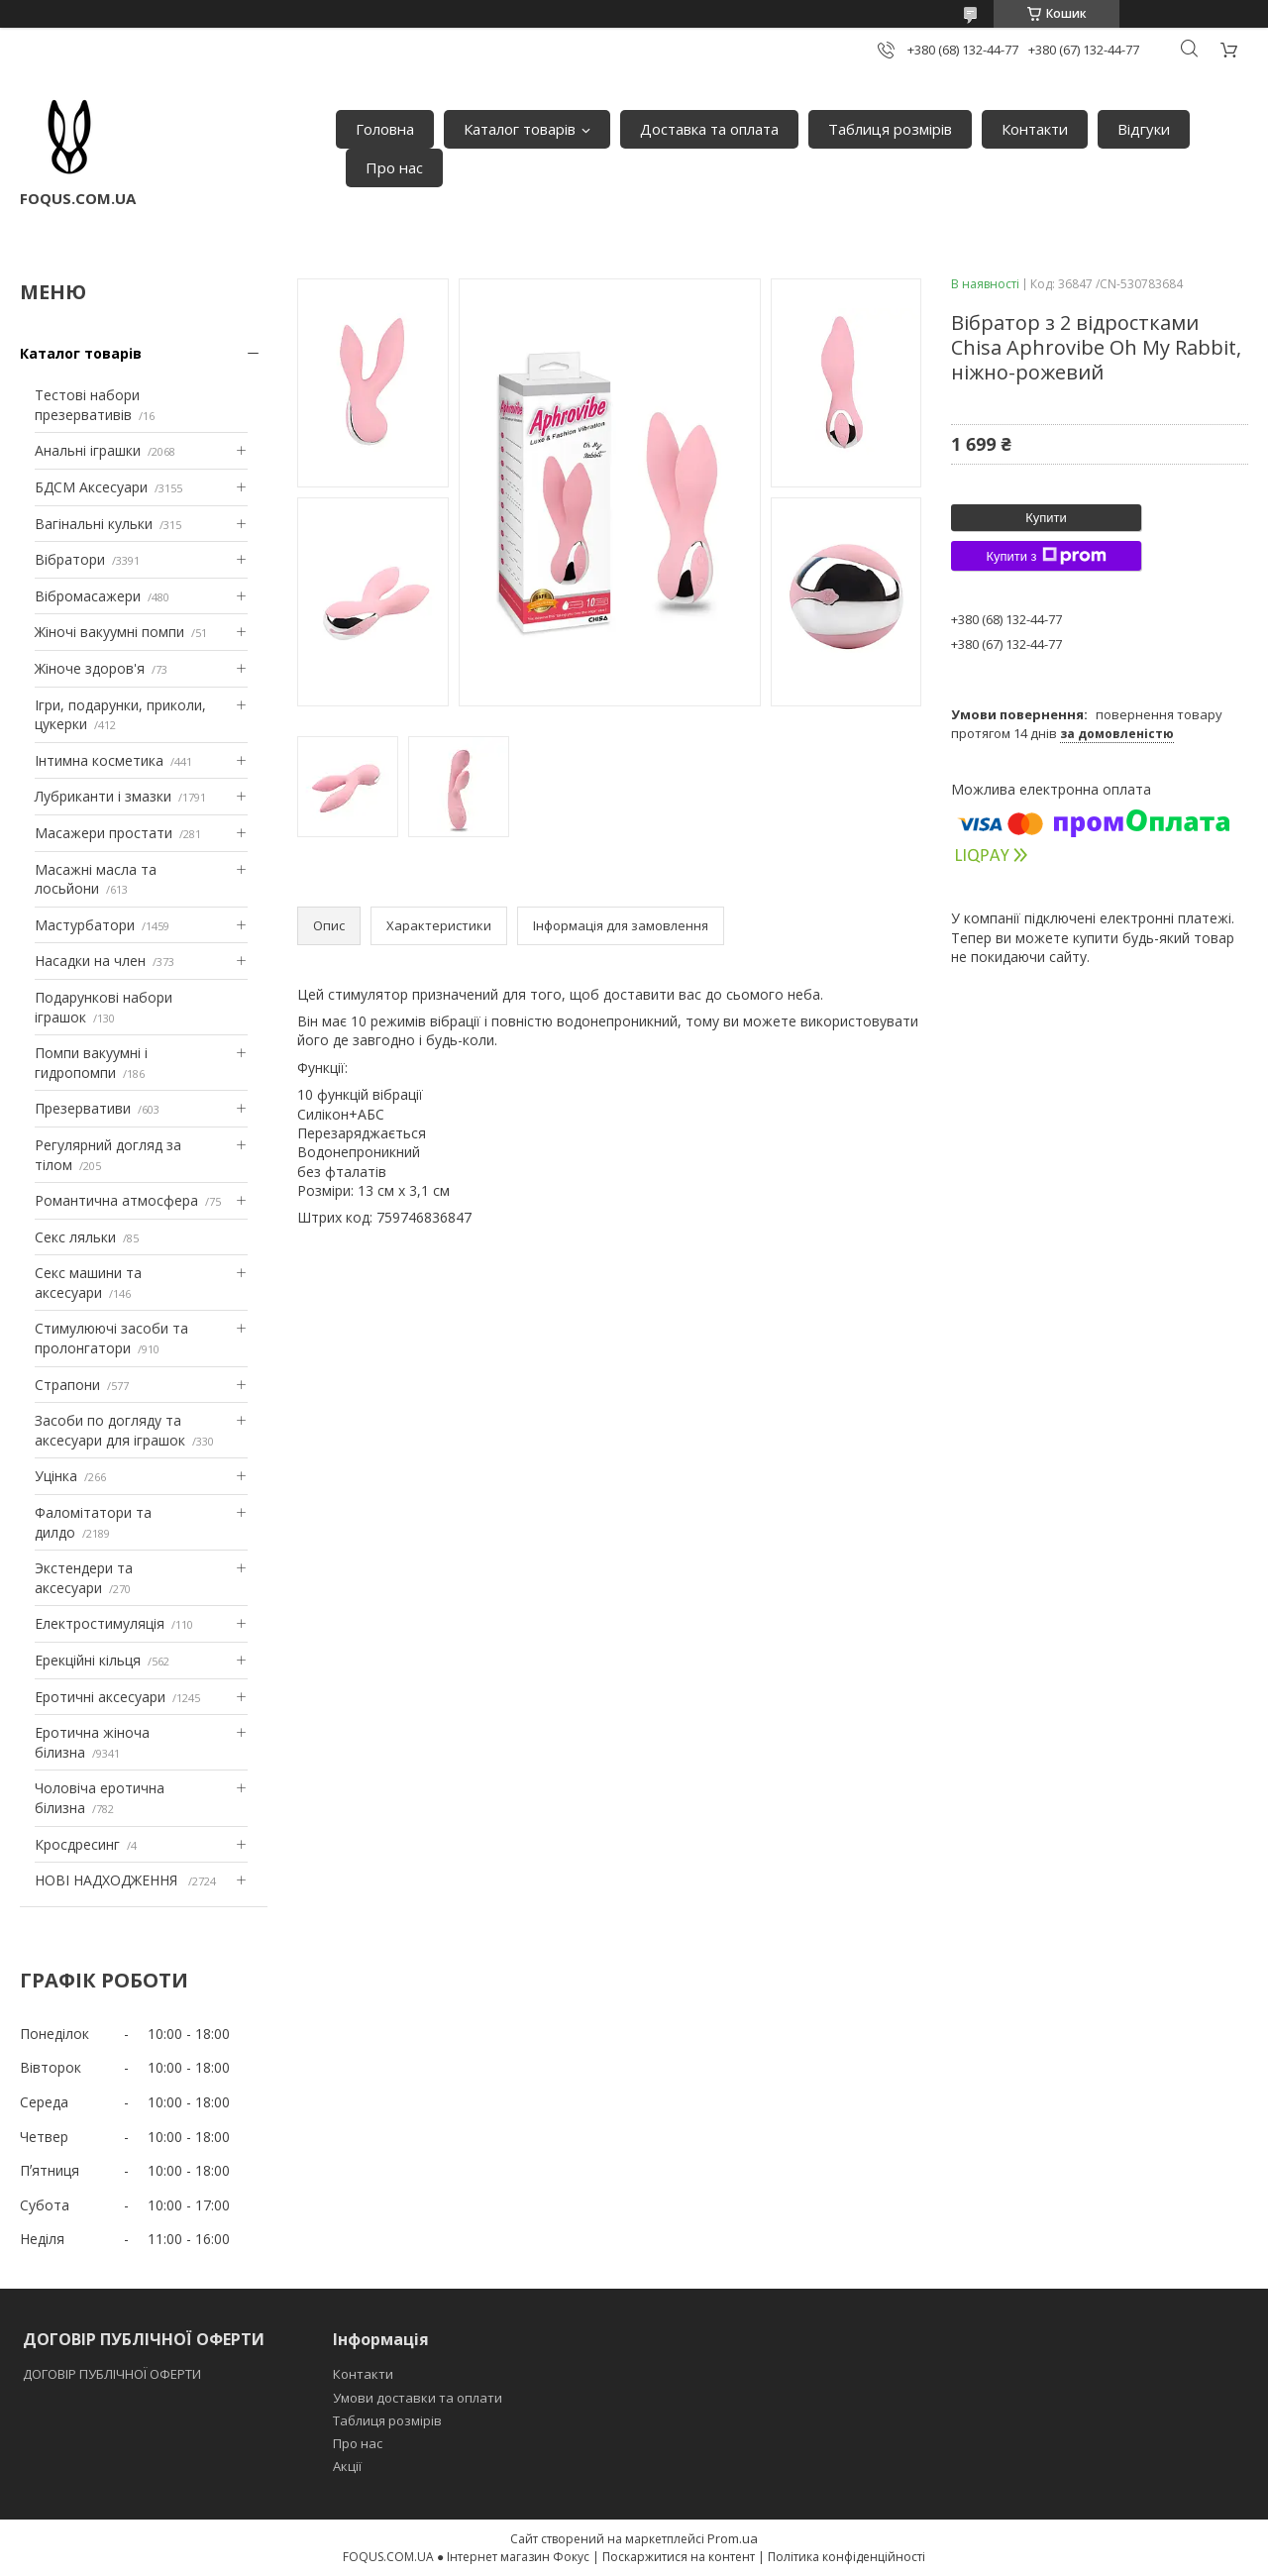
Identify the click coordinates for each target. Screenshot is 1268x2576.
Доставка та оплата (709, 129)
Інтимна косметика (99, 760)
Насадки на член (90, 960)
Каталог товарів (520, 129)
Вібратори (70, 559)
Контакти (1035, 129)
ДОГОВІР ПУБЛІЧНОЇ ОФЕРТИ (113, 2374)
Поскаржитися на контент (678, 2556)
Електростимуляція (99, 1623)
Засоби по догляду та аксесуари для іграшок (110, 1430)
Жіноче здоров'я (90, 668)
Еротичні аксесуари (100, 1696)
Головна (385, 129)
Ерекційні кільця (88, 1660)
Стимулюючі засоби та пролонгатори (111, 1338)
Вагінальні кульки (94, 523)
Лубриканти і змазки (103, 796)
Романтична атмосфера (116, 1200)
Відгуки (1143, 129)
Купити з (1046, 556)
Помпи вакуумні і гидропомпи (91, 1062)
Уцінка (56, 1475)
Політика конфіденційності (846, 2556)
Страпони (67, 1384)
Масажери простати (103, 832)
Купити (1046, 517)
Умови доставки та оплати (417, 2398)
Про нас (394, 167)
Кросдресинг (77, 1844)
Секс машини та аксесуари (88, 1282)
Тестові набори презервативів (87, 404)
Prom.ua (732, 2538)
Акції (347, 2466)
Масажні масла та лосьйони (96, 879)
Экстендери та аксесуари (84, 1577)
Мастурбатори (85, 924)
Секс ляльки (75, 1237)
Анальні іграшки (88, 450)
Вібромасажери (88, 596)
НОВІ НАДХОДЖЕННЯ (108, 1880)
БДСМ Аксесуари (91, 487)
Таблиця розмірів (890, 129)
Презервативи (83, 1108)
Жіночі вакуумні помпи (109, 631)
